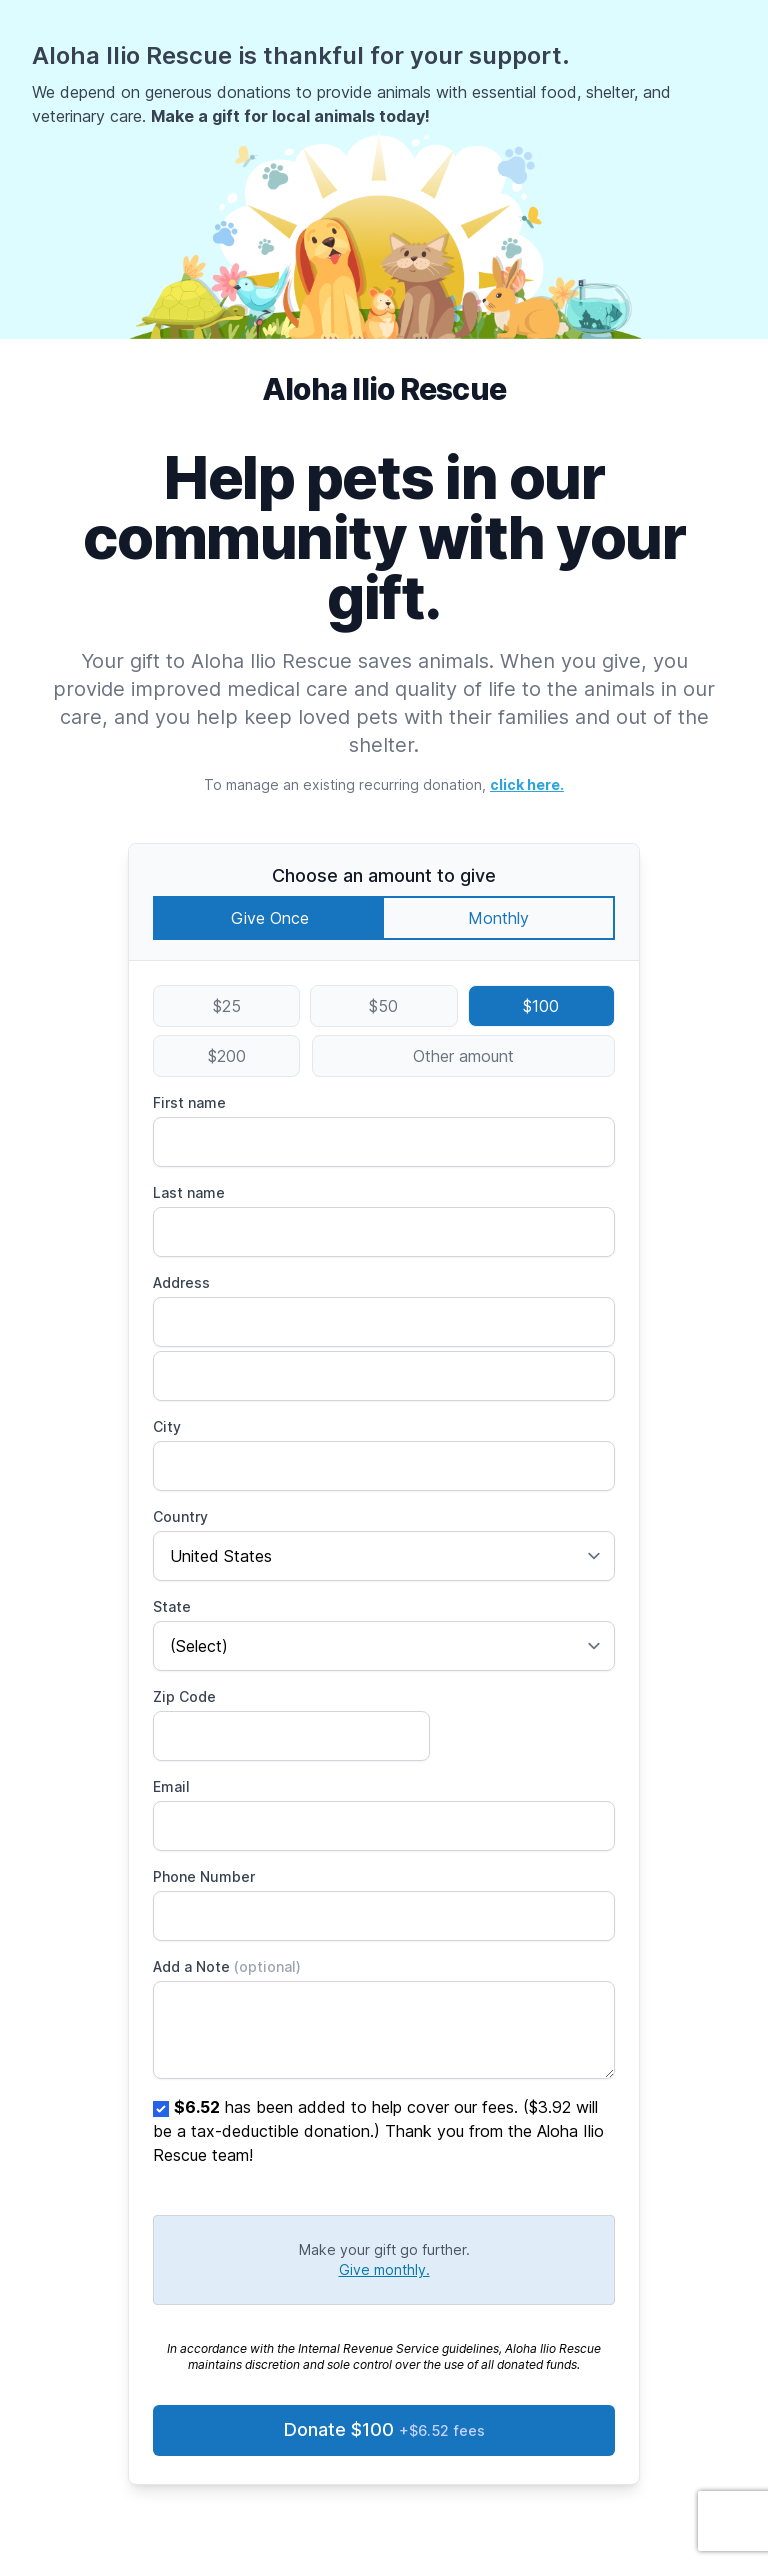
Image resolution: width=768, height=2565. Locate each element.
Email (171, 1786)
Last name (189, 1192)
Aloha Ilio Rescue (384, 389)
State (172, 1606)
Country (180, 1516)
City (167, 1426)
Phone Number (204, 1876)
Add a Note (227, 1966)
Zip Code (184, 1696)
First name (189, 1102)
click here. (527, 784)
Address (181, 1282)
